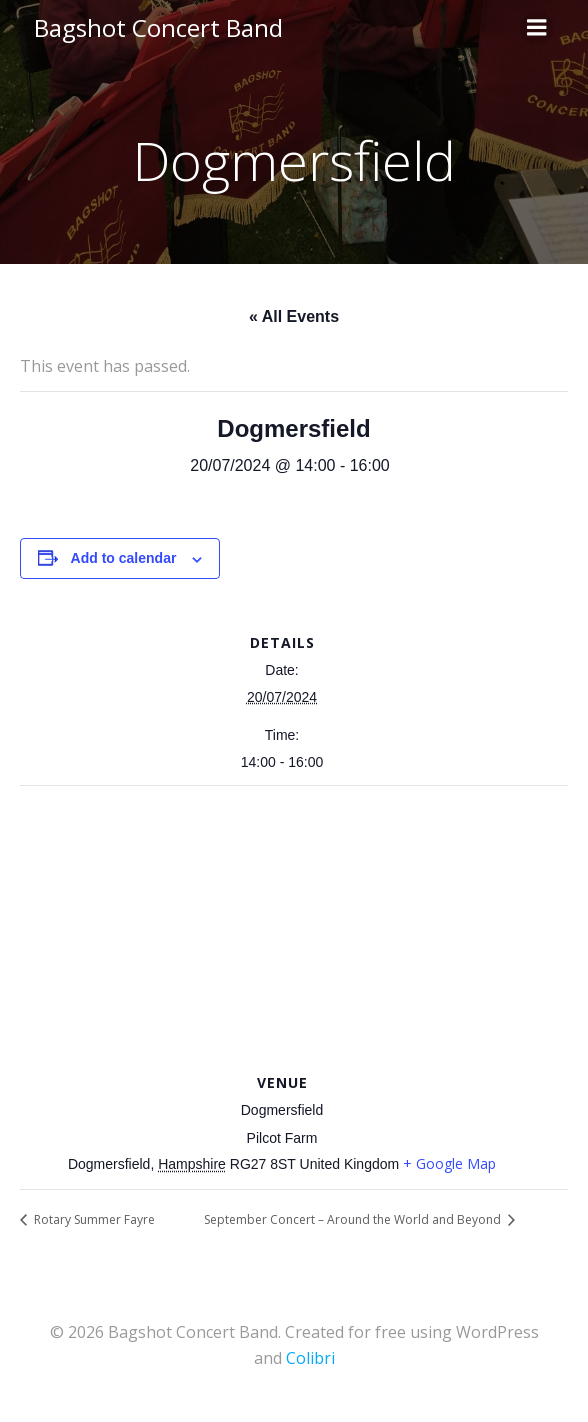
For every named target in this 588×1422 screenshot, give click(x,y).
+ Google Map (449, 1163)
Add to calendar (124, 558)
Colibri (310, 1358)
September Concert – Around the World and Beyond (354, 1219)
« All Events (294, 316)
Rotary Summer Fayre (93, 1219)
